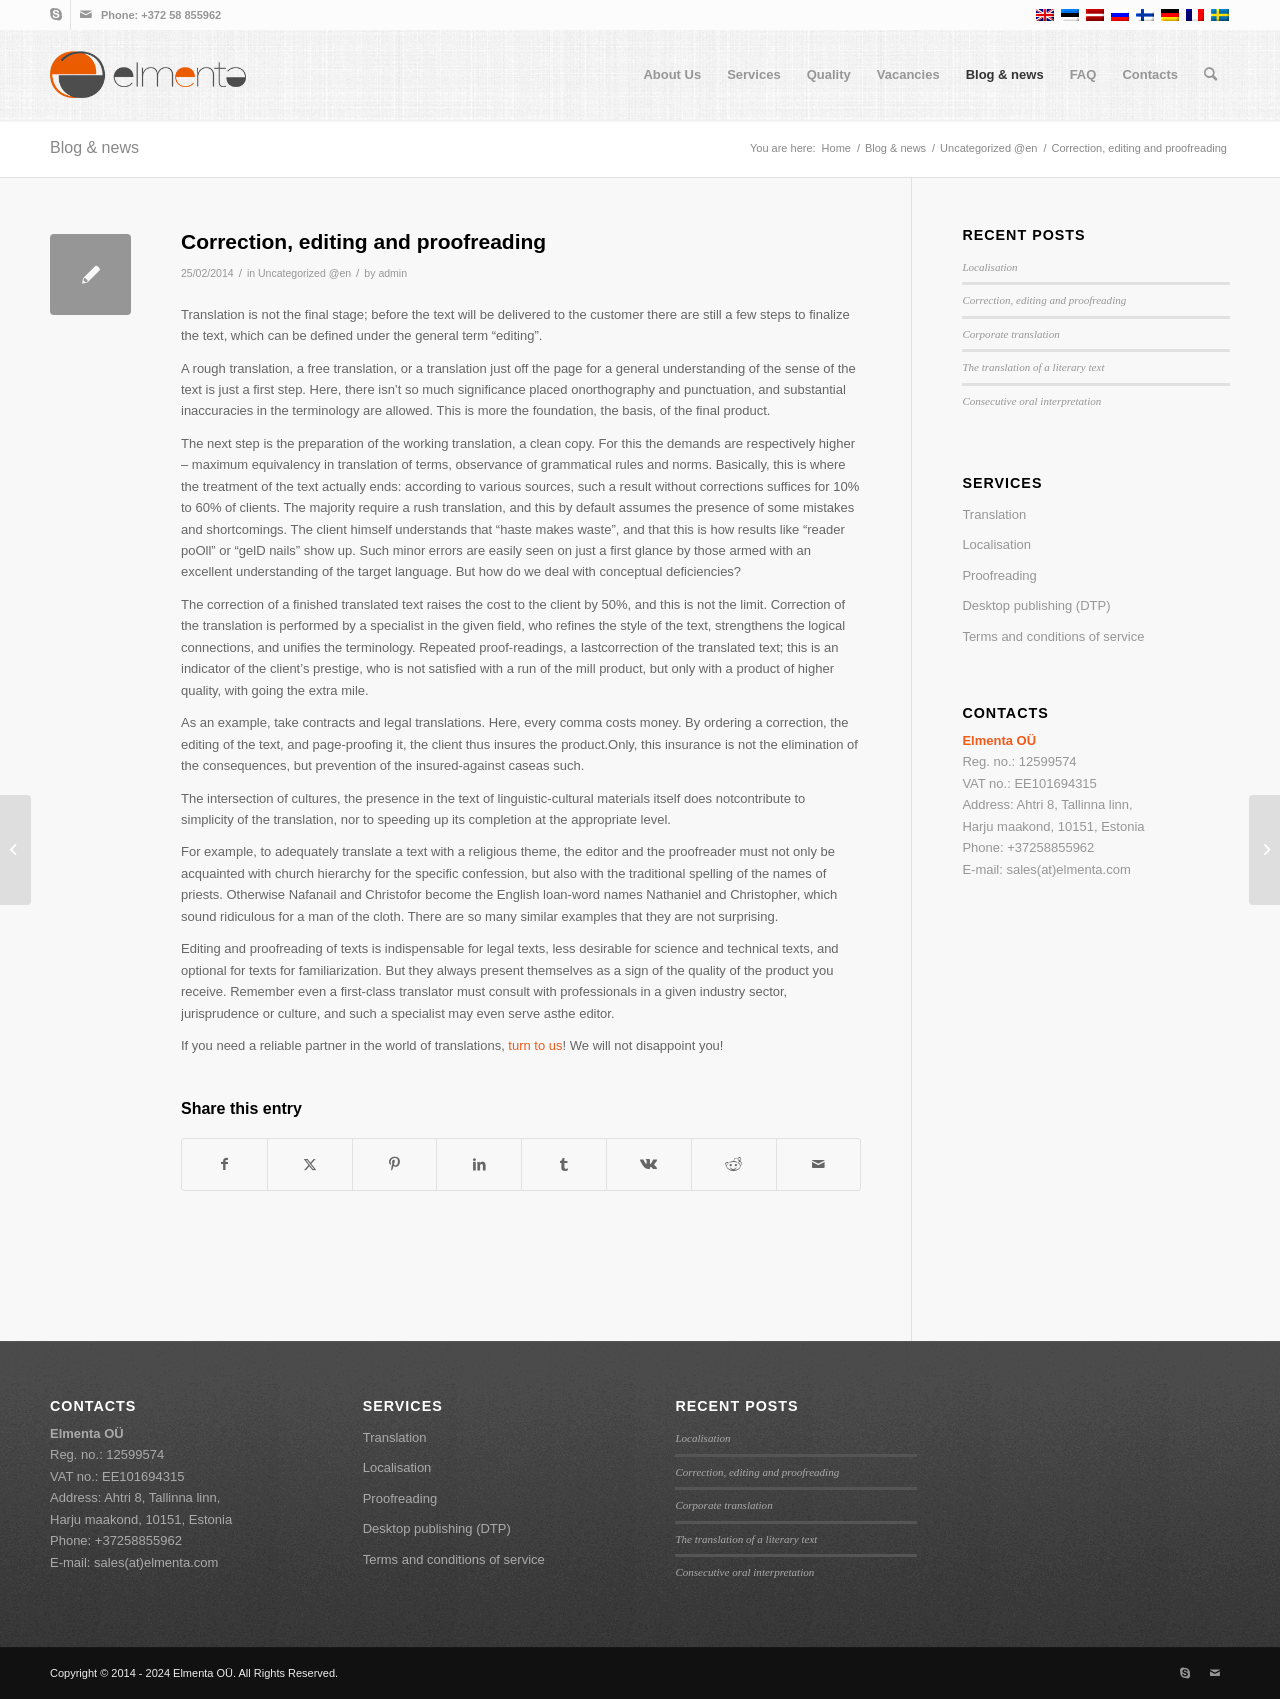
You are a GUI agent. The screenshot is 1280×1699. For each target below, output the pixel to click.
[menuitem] (672, 75)
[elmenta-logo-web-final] (148, 75)
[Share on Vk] (649, 1164)
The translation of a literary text (1033, 367)
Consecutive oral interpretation (1031, 401)
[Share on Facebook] (224, 1164)
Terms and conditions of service (1053, 636)
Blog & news (94, 147)
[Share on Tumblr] (564, 1164)
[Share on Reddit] (734, 1164)
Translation (994, 514)
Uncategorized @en (304, 273)
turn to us (535, 1045)
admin (392, 273)
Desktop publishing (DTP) (1036, 605)
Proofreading (999, 575)
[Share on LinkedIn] (479, 1164)
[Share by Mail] (819, 1164)
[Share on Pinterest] (395, 1164)
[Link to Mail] (86, 15)
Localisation (989, 267)
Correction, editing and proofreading (1044, 300)
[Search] (1210, 75)
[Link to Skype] (55, 15)
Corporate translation (1010, 334)
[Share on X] (310, 1164)
